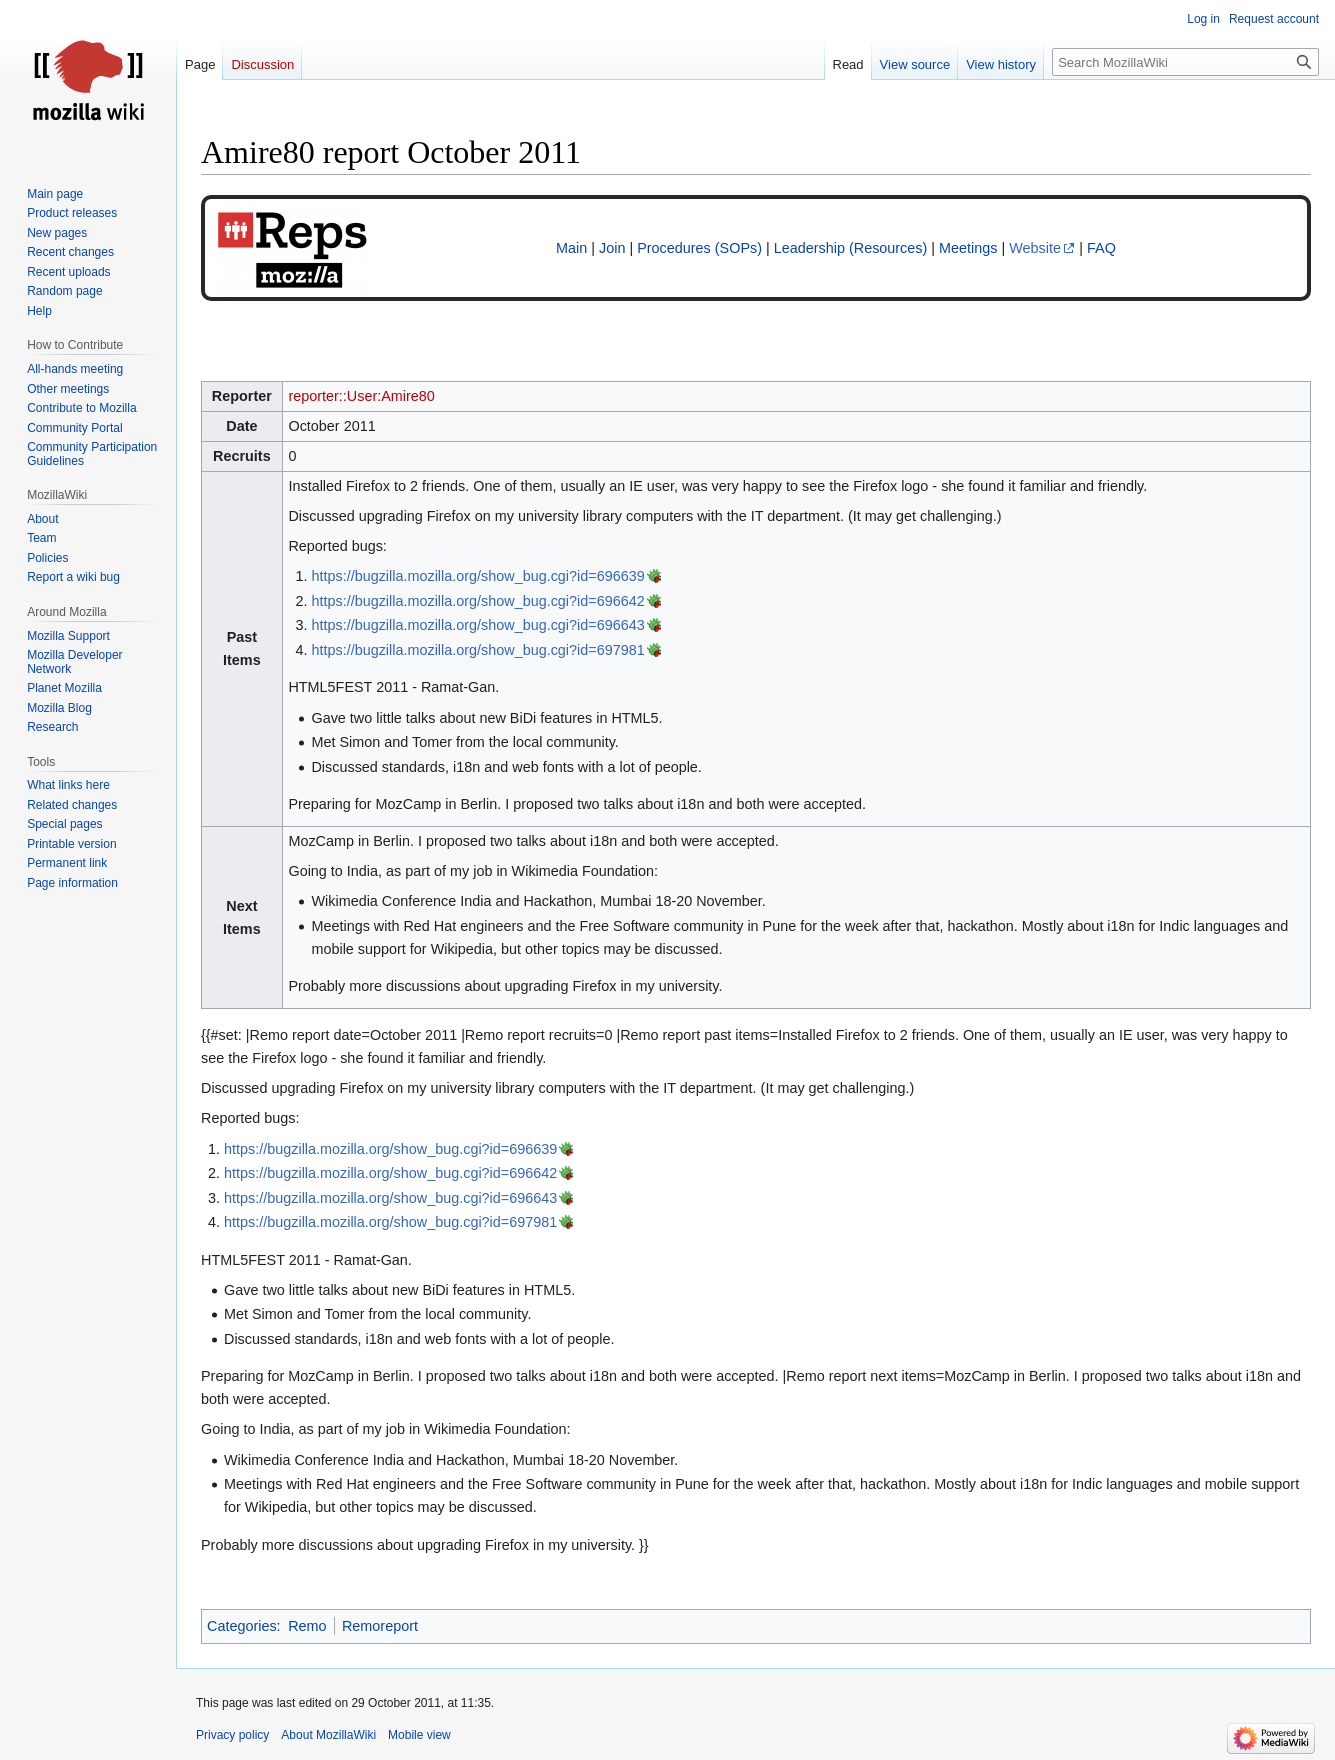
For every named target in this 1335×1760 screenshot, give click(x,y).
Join (612, 248)
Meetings (968, 248)
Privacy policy (232, 1735)
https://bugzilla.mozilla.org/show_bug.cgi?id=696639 (477, 576)
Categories (242, 1626)
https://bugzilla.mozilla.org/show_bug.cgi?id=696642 (477, 601)
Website (1035, 248)
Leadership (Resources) (851, 248)
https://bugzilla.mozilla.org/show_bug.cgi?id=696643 (477, 625)
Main (571, 248)
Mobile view (419, 1735)
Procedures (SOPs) (699, 248)
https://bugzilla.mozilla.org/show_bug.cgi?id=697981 (477, 650)
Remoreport (380, 1626)
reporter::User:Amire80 (361, 396)
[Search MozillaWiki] (1185, 62)
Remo (307, 1626)
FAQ (1101, 248)
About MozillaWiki (328, 1735)
